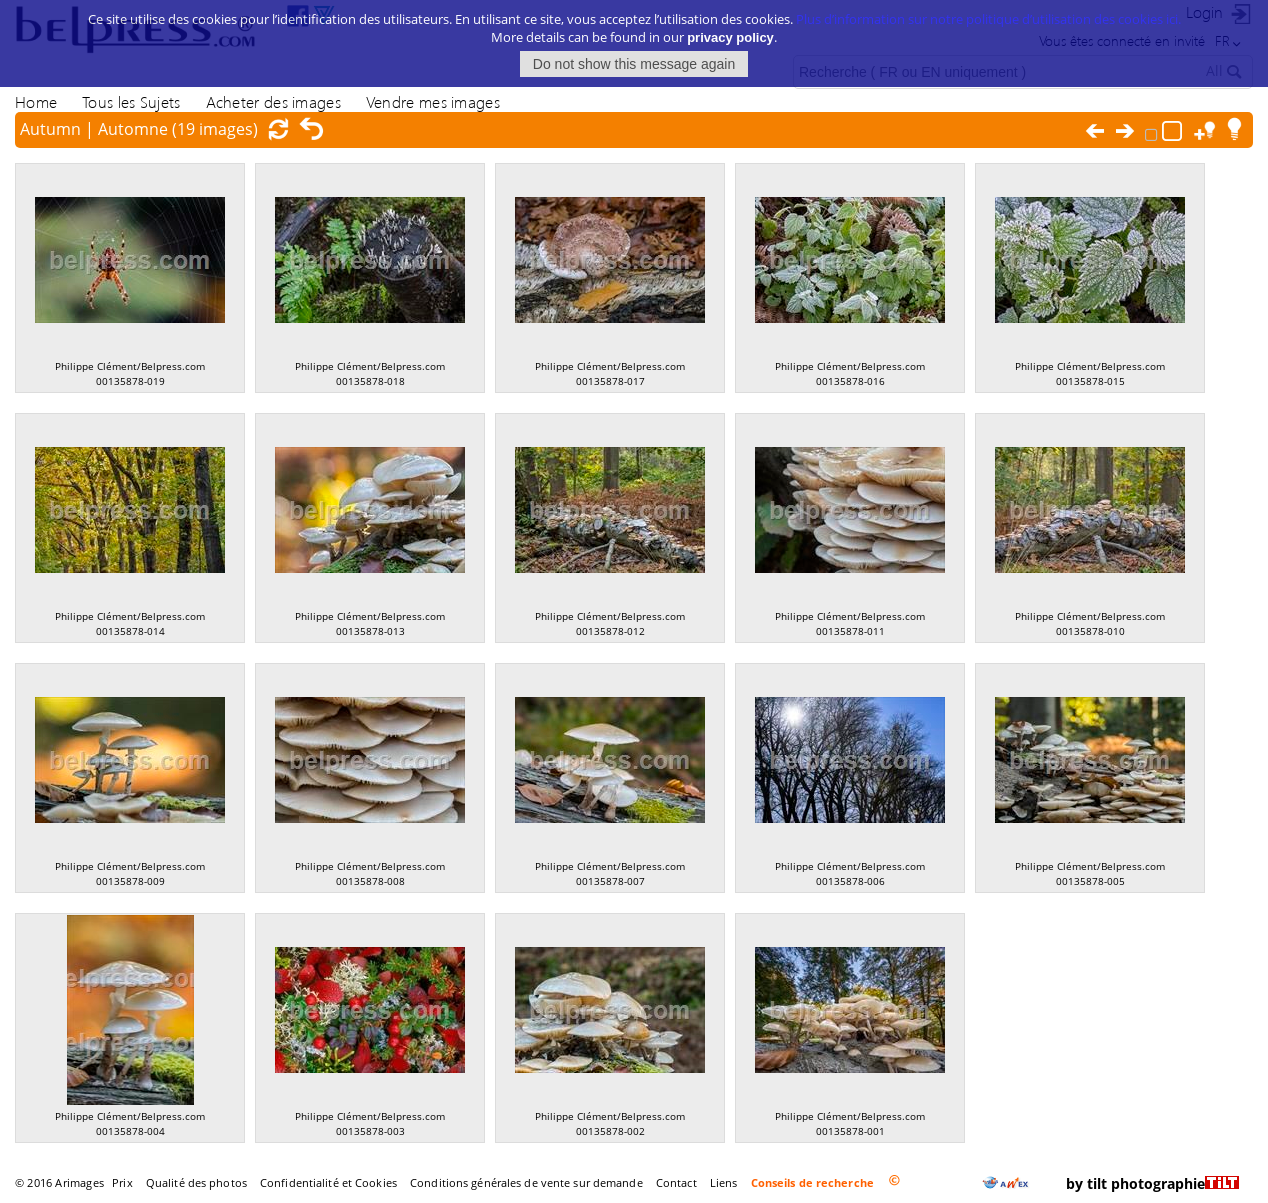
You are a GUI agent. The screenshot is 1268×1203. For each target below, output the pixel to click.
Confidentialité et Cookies (328, 1182)
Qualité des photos (196, 1182)
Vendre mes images (433, 101)
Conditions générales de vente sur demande (526, 1182)
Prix (122, 1182)
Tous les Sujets (131, 101)
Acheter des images (273, 101)
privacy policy (730, 27)
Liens (724, 1182)
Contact (676, 1182)
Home (36, 101)
